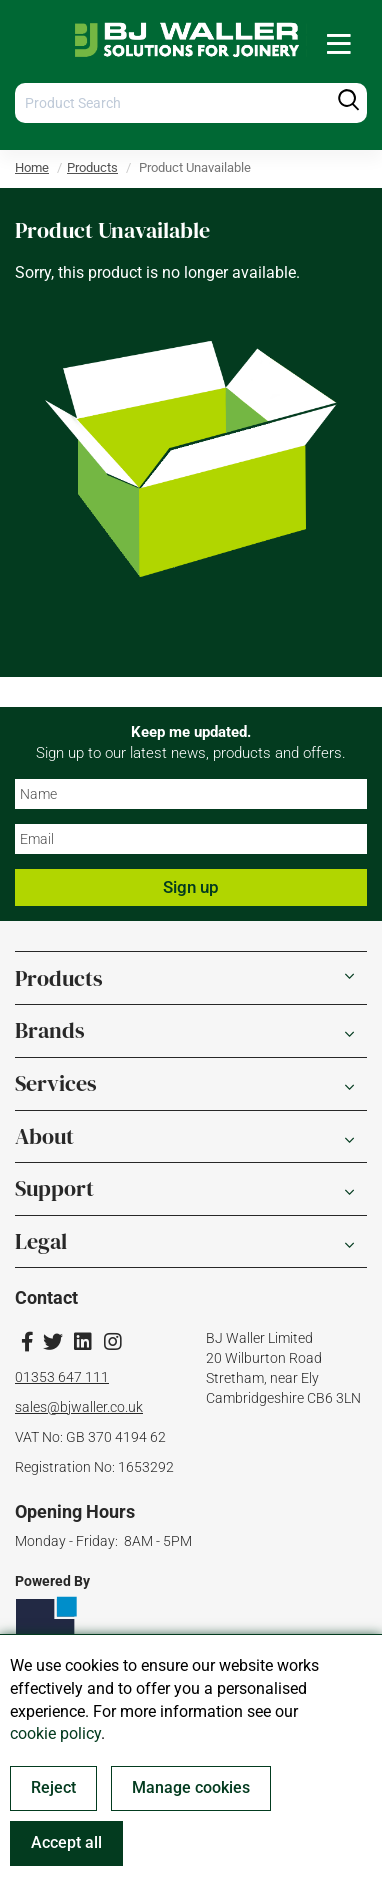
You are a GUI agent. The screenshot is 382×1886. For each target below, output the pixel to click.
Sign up (191, 887)
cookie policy (55, 1733)
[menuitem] (339, 43)
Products (92, 167)
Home (32, 167)
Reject (53, 1787)
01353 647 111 (62, 1377)
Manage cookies (191, 1787)
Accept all (66, 1842)
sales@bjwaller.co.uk (79, 1407)
